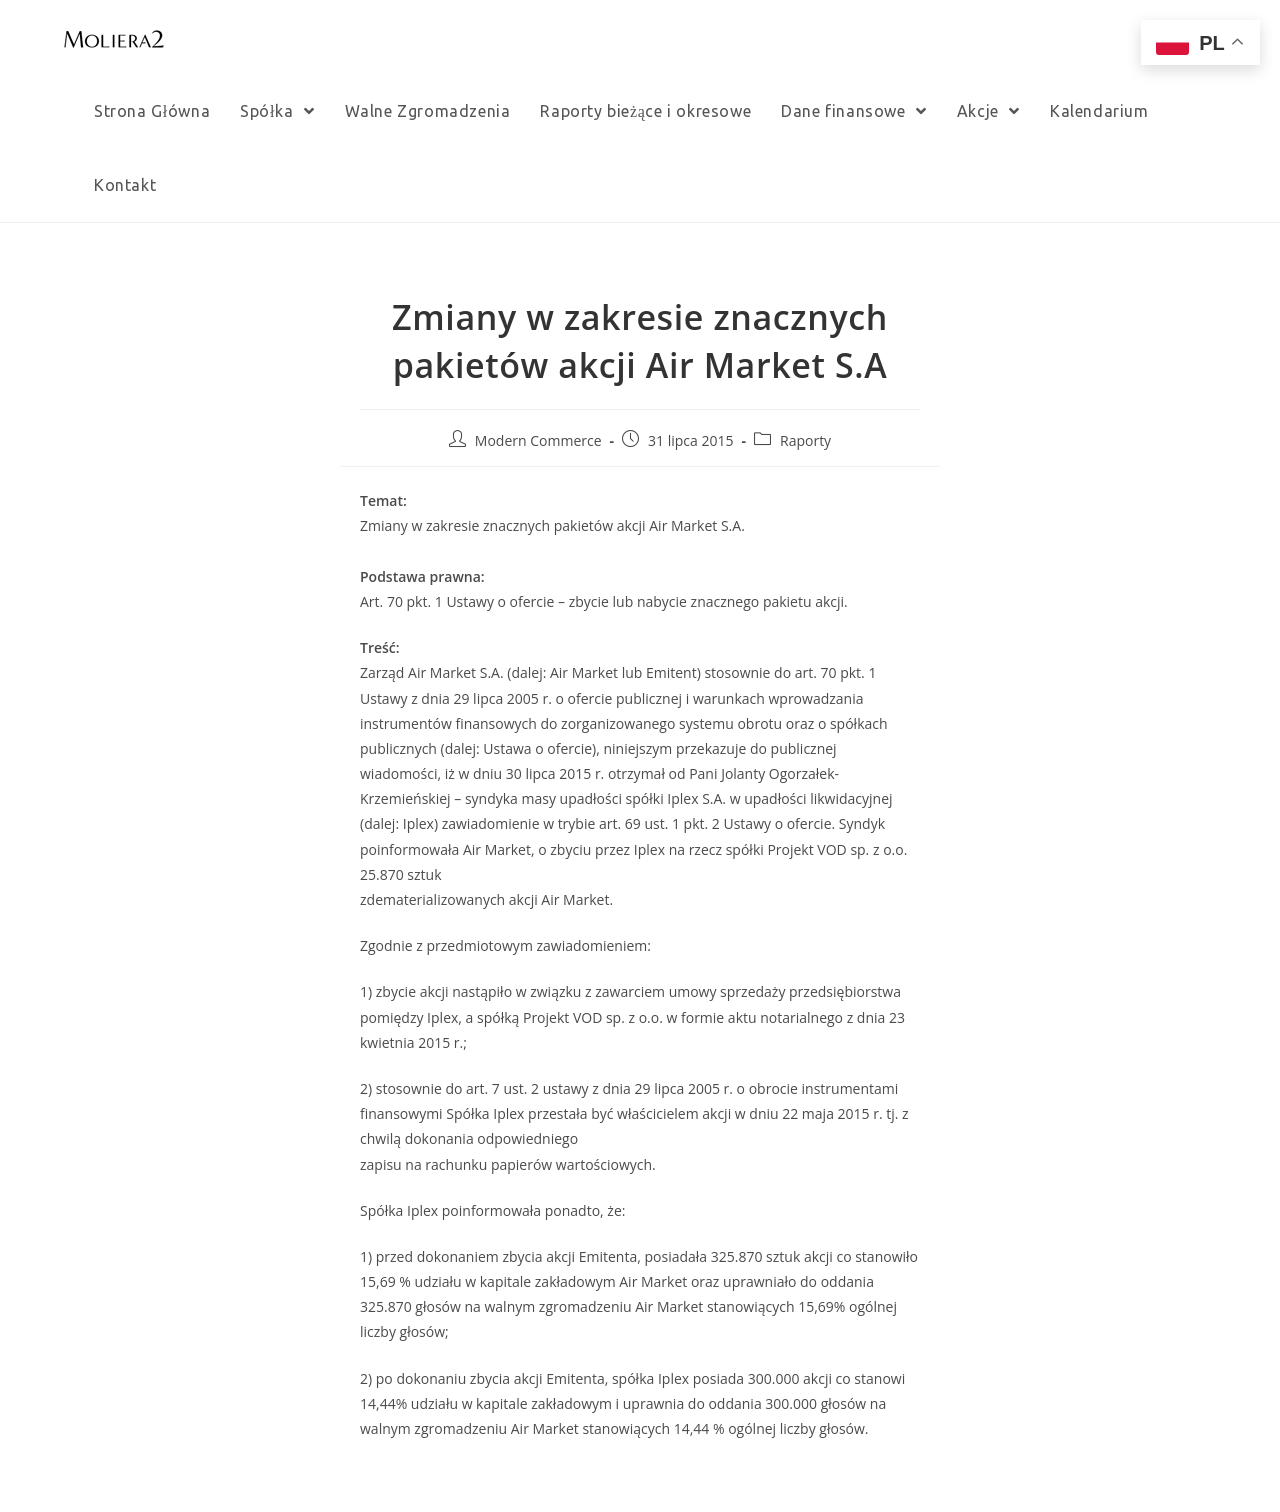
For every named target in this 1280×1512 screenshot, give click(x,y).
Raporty (805, 440)
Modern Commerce (538, 440)
